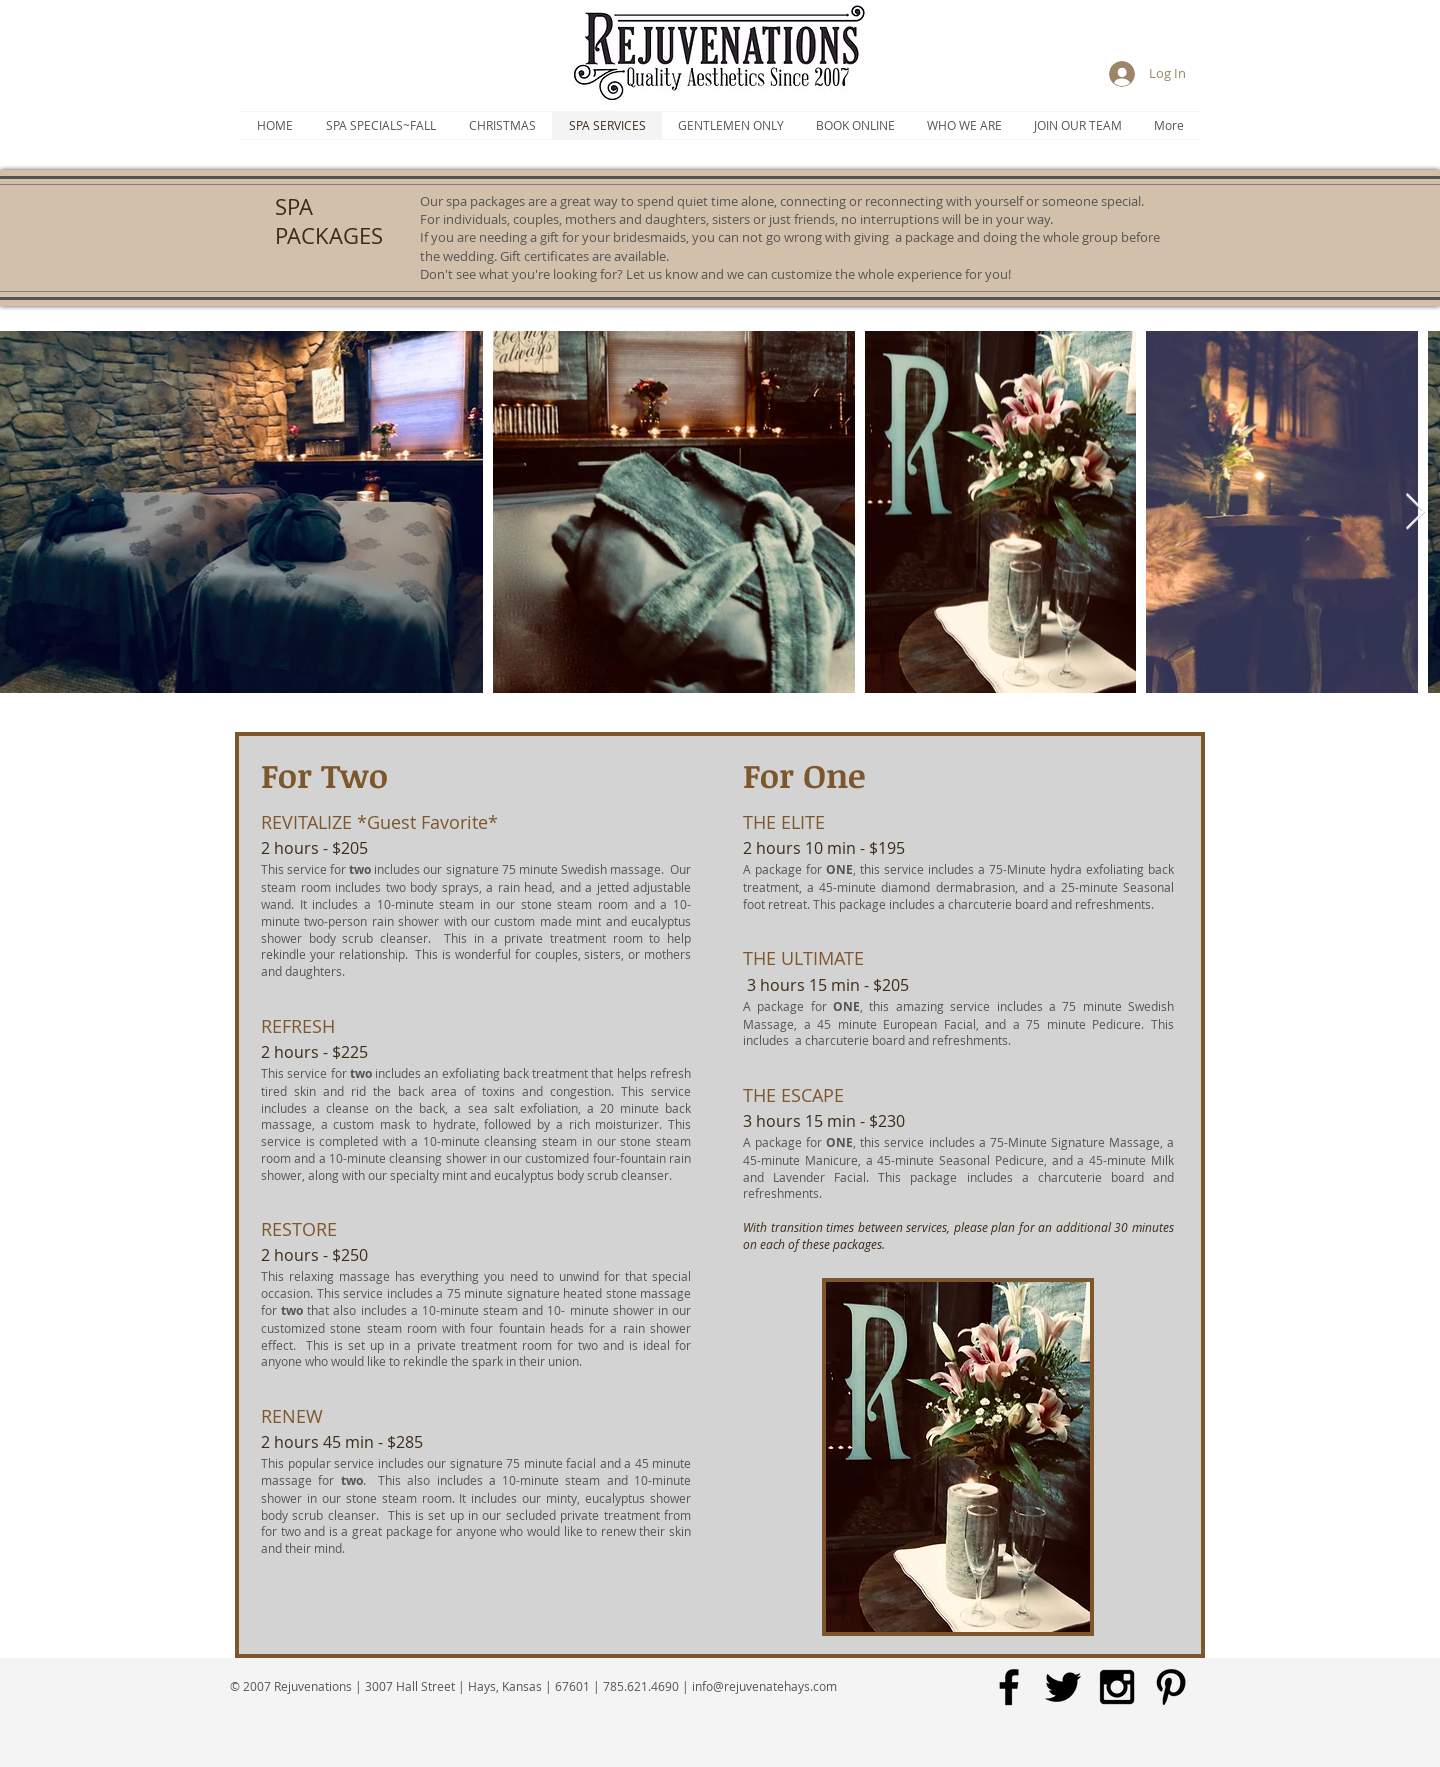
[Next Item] (1415, 512)
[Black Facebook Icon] (1009, 1687)
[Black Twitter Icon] (1063, 1687)
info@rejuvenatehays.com (764, 1686)
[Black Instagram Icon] (1117, 1687)
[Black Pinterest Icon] (1171, 1687)
